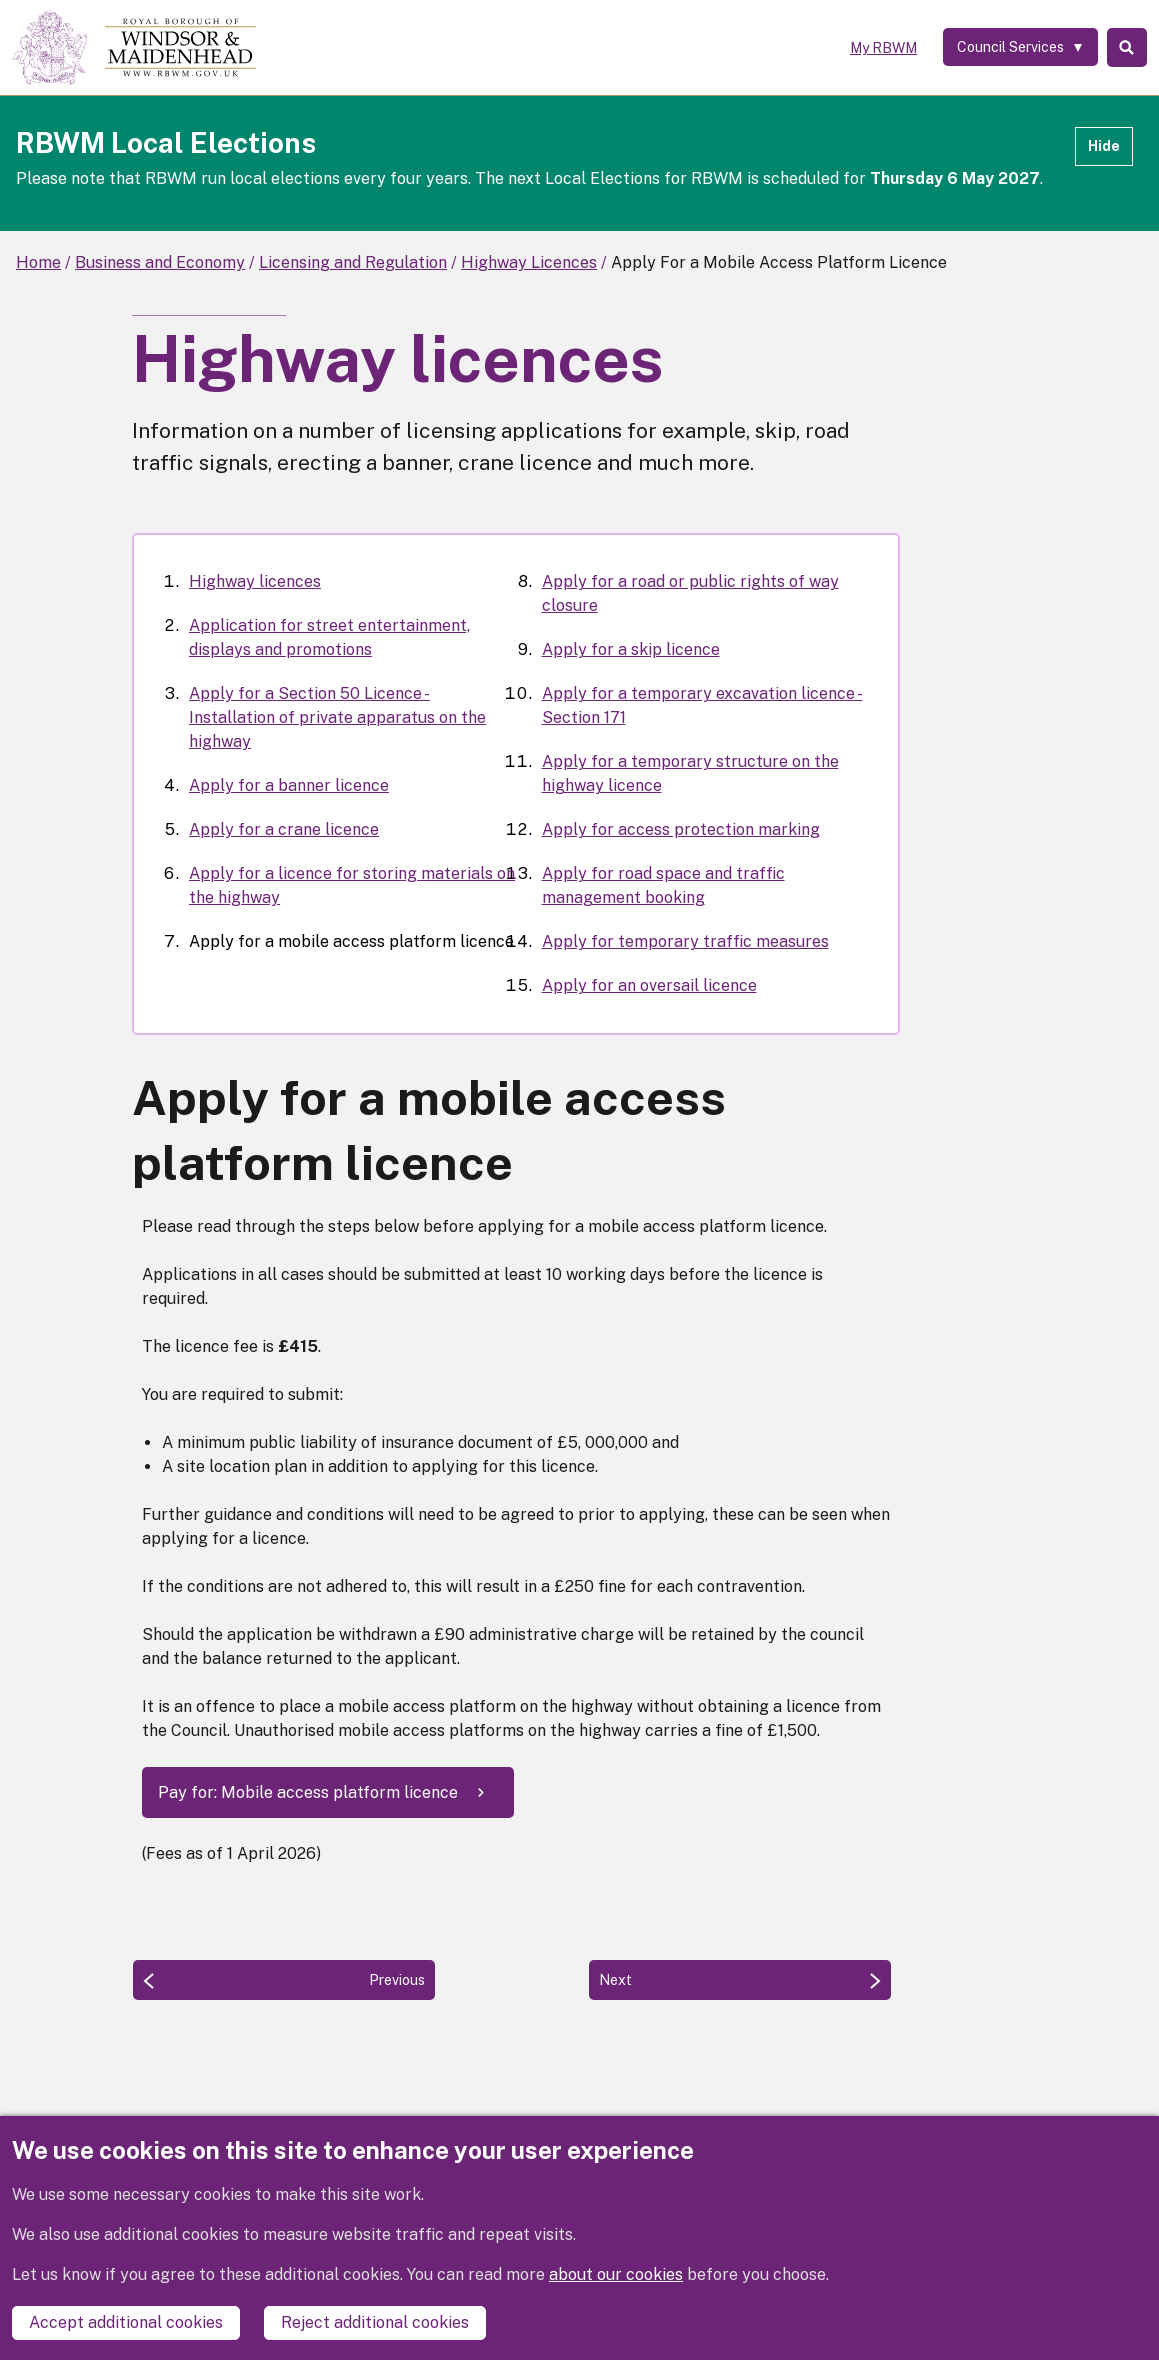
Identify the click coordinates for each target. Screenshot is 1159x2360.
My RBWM (870, 48)
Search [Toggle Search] (1122, 48)
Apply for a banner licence (289, 785)
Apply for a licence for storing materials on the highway (352, 885)
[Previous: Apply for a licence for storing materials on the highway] (284, 1980)
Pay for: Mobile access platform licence (308, 1792)
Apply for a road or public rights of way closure (690, 593)
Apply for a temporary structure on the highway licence (690, 773)
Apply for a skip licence (631, 649)
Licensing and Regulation (353, 262)
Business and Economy (160, 262)
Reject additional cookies (375, 2322)
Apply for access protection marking (681, 829)
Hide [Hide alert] (1104, 146)
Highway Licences (529, 262)
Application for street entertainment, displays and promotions (329, 637)
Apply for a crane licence (284, 829)
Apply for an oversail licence (649, 985)
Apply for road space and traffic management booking (663, 885)
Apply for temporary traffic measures (685, 941)
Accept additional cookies (126, 2322)
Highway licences (255, 581)
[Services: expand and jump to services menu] (1008, 48)
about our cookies (616, 2275)
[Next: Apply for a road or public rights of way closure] (740, 1980)
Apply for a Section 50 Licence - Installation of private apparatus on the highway (337, 717)
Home (38, 262)
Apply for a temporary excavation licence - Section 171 (702, 705)
